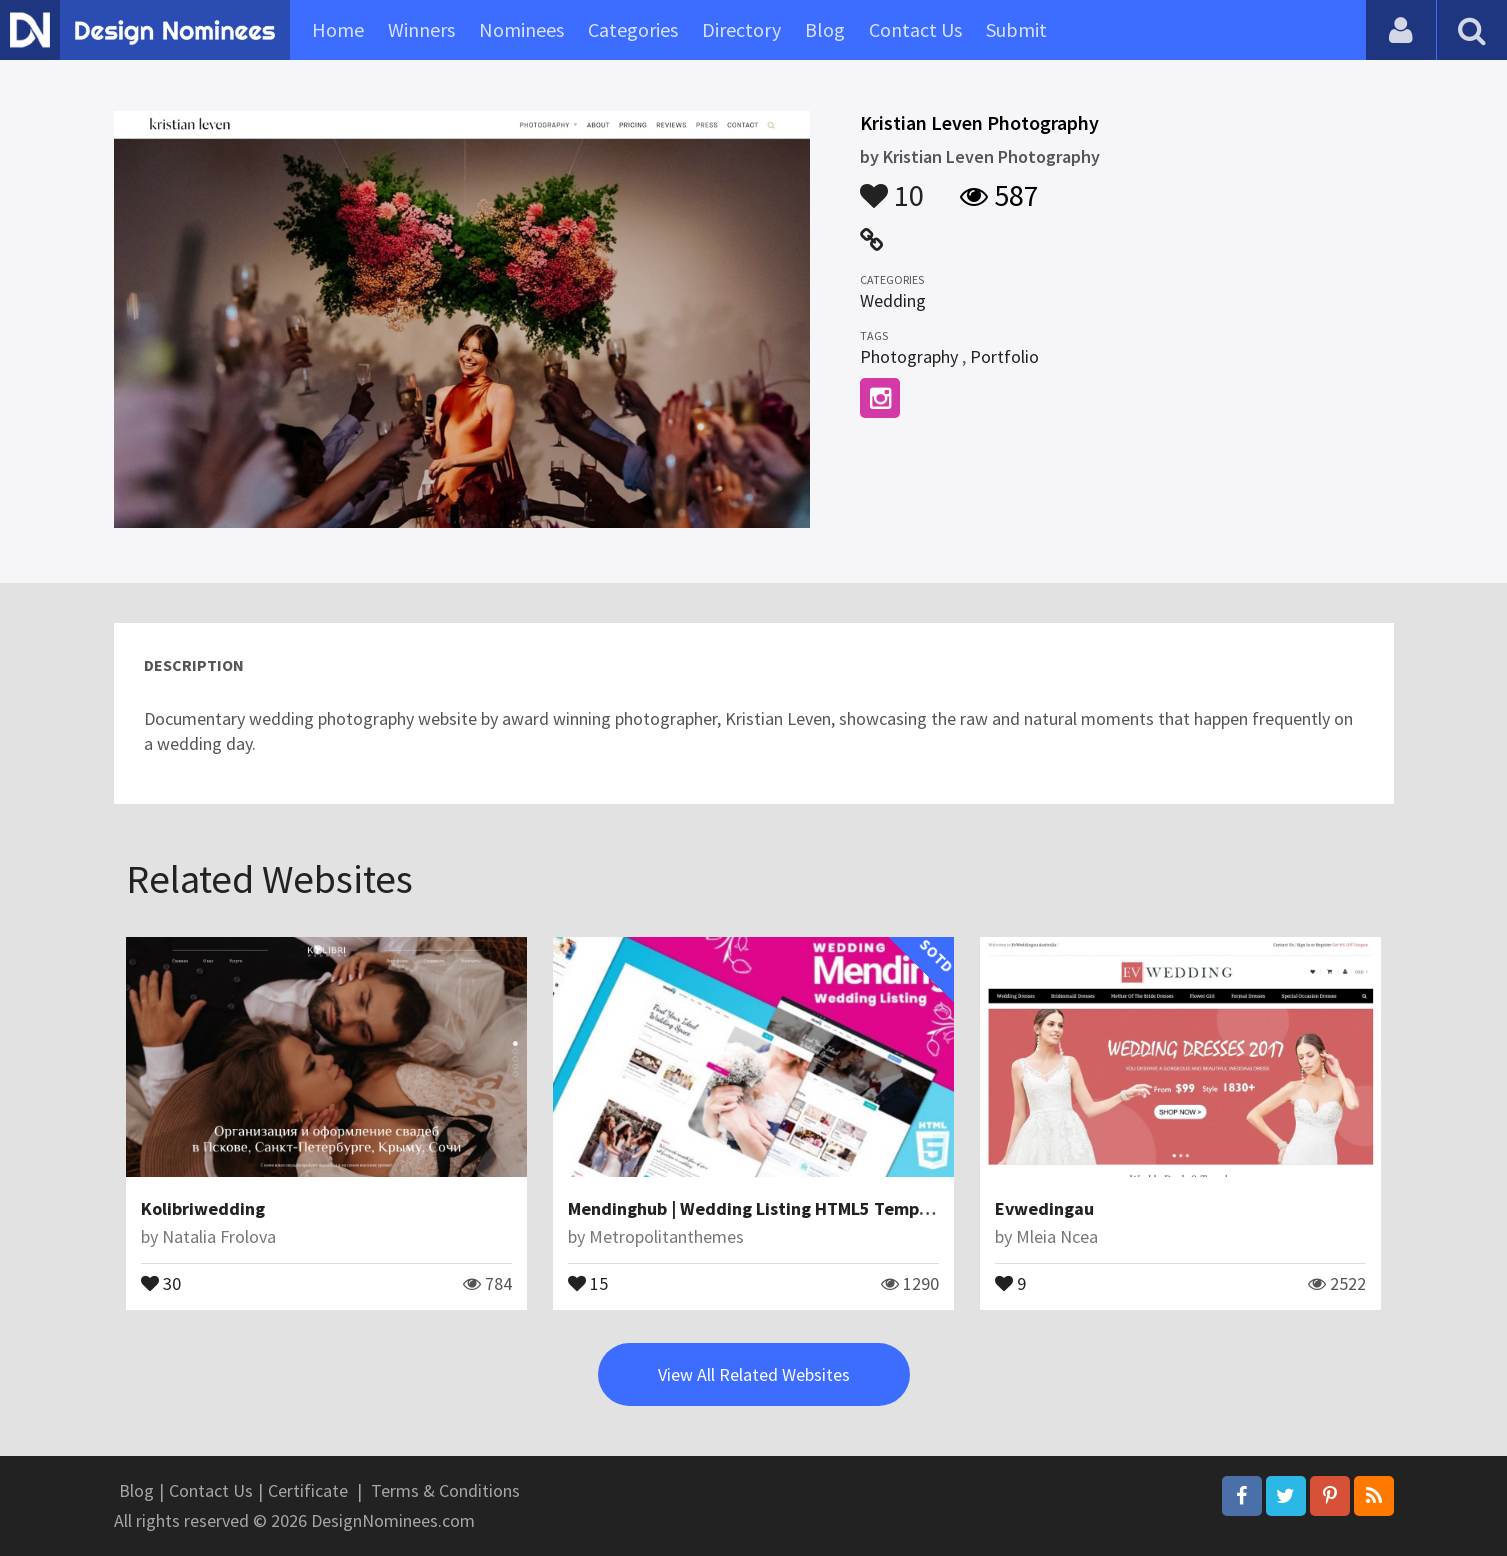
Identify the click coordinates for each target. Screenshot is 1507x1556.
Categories (633, 29)
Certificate (308, 1490)
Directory (741, 29)
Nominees (521, 29)
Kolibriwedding (203, 1208)
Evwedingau (1044, 1208)
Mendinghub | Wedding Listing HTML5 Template (760, 1208)
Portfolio (1004, 356)
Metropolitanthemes (666, 1236)
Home (338, 29)
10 (892, 186)
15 (588, 1282)
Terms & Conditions (445, 1490)
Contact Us (915, 29)
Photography (909, 356)
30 (161, 1282)
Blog (825, 29)
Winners (421, 29)
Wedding (893, 300)
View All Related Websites (754, 1374)
